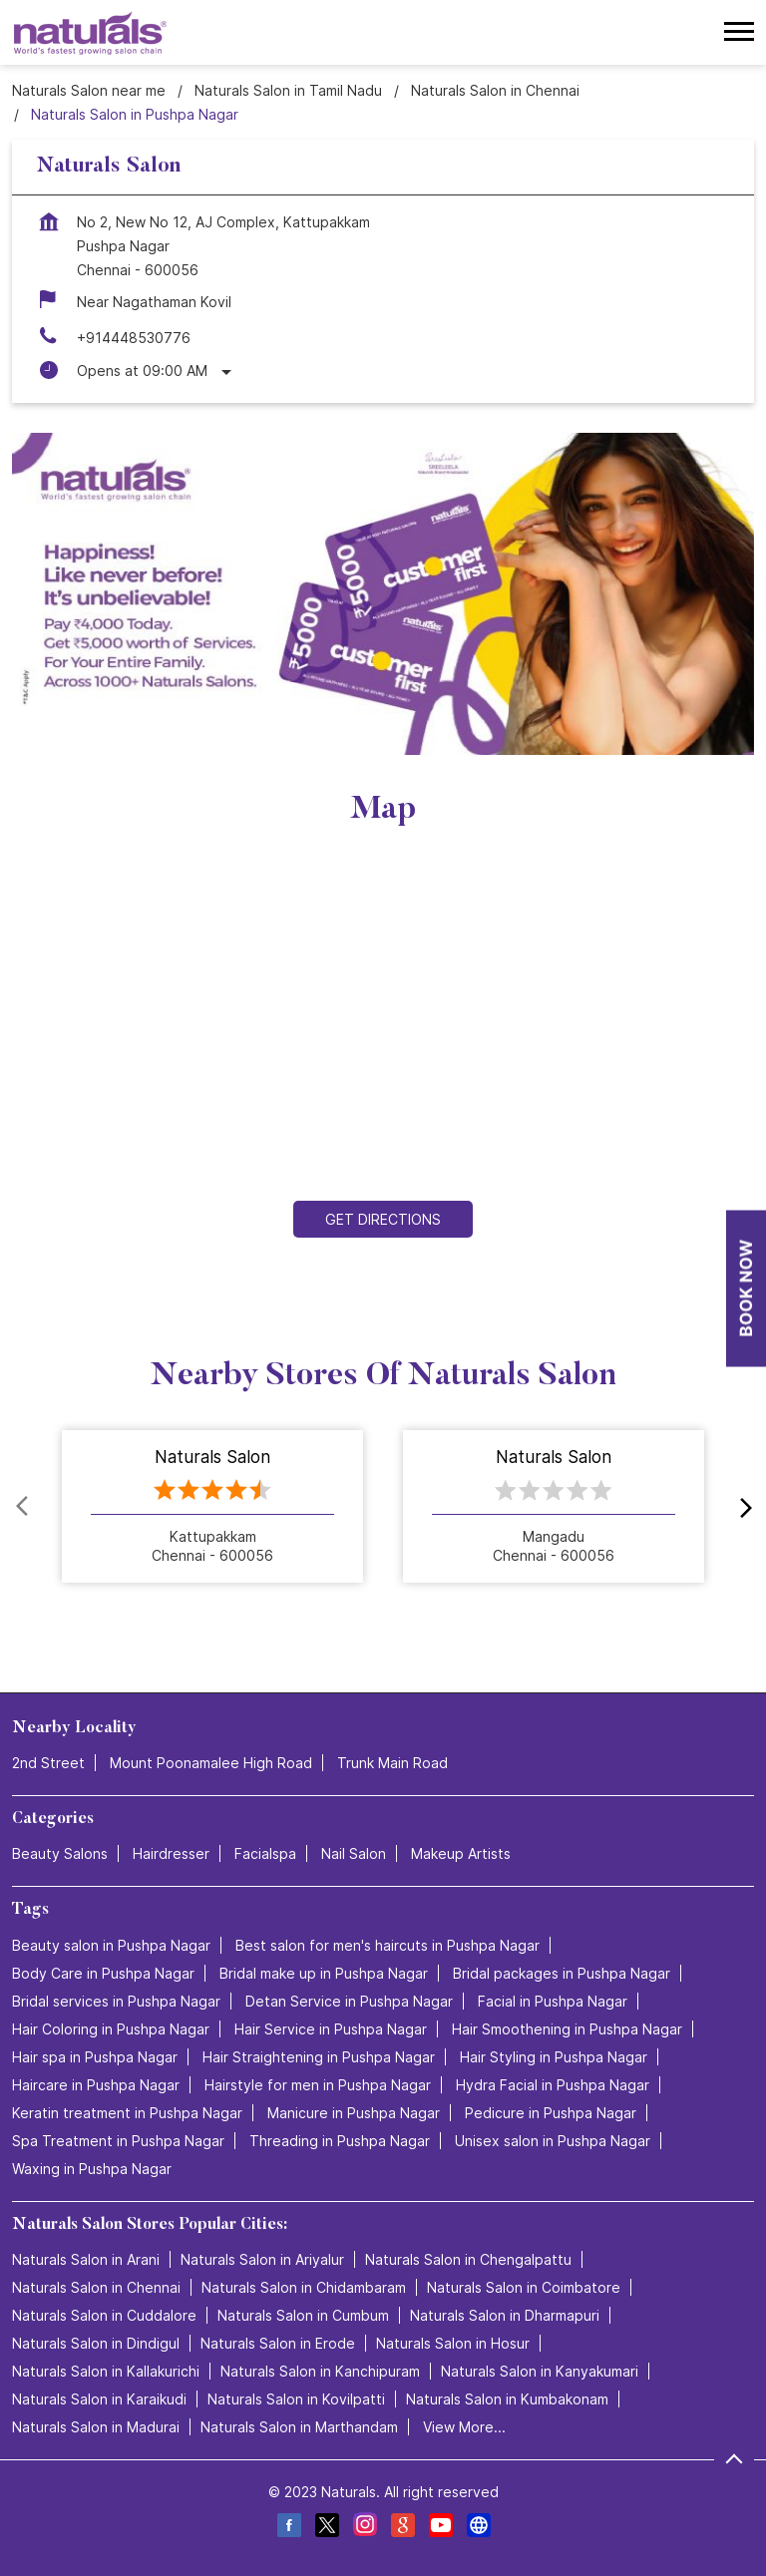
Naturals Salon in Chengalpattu (468, 2259)
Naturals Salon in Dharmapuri (504, 2315)
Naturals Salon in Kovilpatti (296, 2399)
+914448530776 (134, 337)
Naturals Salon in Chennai (96, 2287)
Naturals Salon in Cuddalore (104, 2315)
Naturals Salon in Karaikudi (99, 2399)
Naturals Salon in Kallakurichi (105, 2371)
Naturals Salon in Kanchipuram (320, 2371)
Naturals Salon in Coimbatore (523, 2287)
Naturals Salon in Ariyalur (262, 2259)
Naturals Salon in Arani (86, 2259)
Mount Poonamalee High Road (211, 1763)
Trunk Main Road (392, 1763)
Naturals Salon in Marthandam (299, 2426)
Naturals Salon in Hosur (453, 2343)
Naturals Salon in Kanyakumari (539, 2371)
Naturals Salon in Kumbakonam (507, 2399)
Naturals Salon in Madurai (96, 2426)
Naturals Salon (212, 1458)
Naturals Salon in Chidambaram (303, 2287)
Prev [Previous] (24, 1507)
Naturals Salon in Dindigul (96, 2343)
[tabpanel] (383, 594)
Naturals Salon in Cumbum (303, 2315)
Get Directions (383, 1219)
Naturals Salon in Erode (277, 2343)
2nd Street (48, 1763)
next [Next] (742, 1507)
